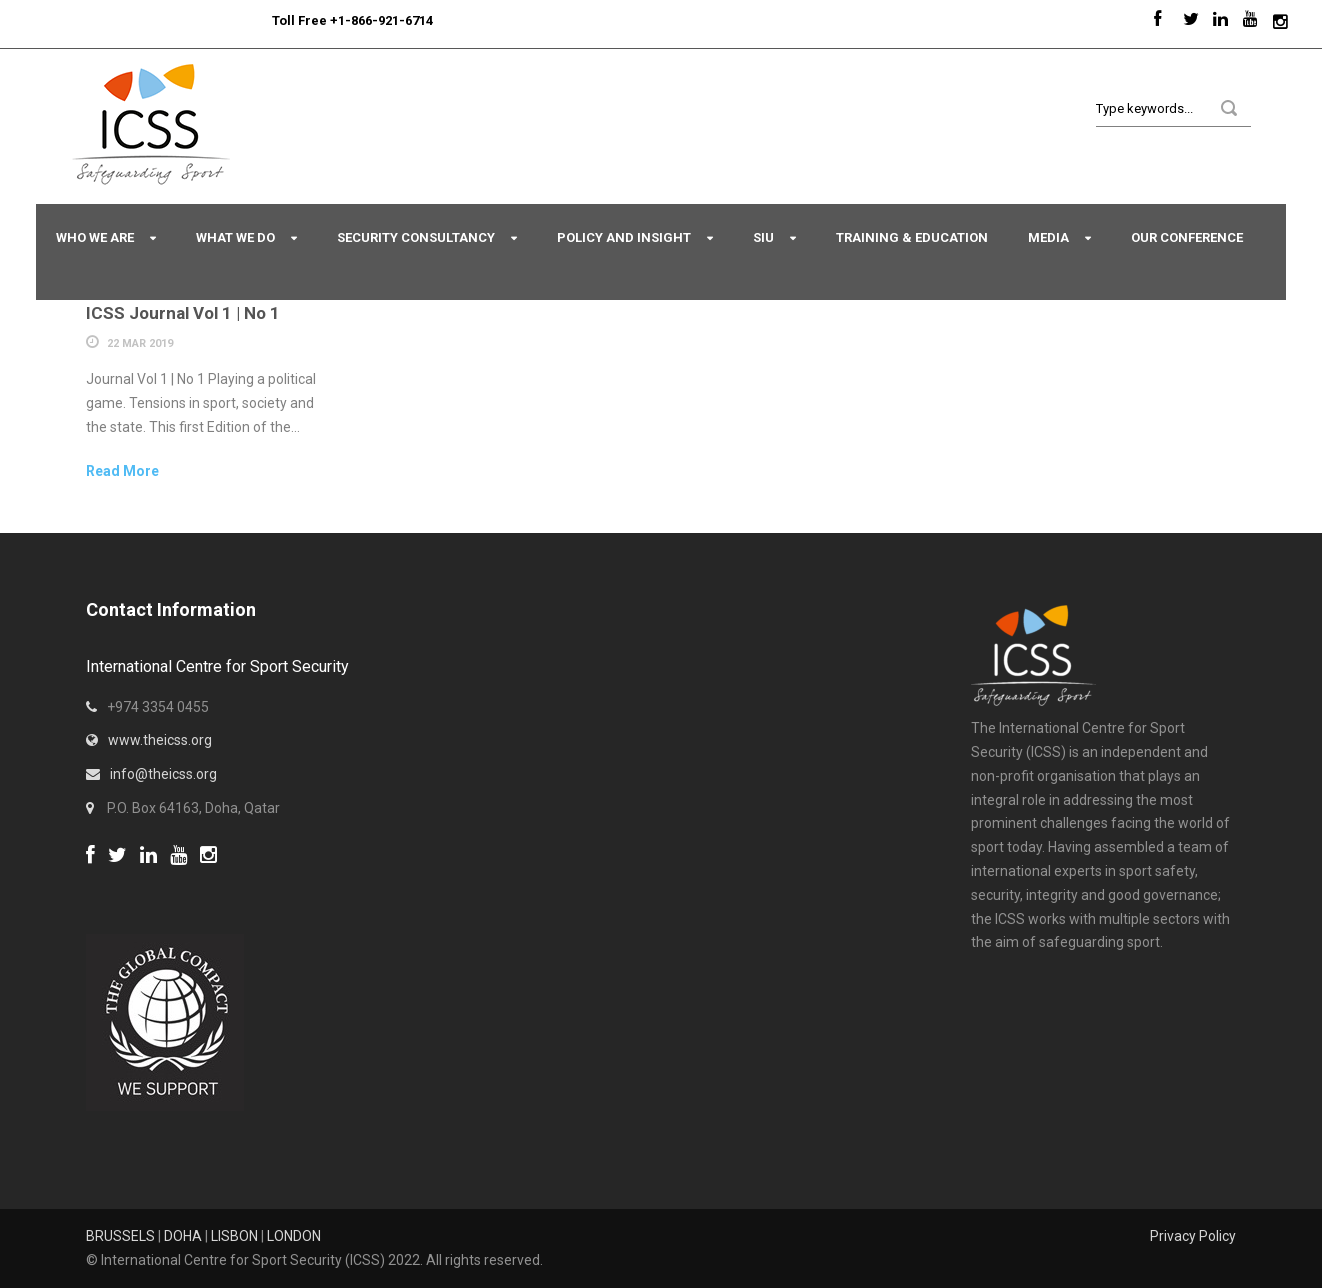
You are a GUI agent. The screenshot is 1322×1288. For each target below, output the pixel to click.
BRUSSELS (120, 1236)
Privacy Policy (1193, 1236)
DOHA (183, 1236)
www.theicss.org (160, 740)
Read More (122, 471)
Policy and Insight (624, 237)
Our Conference (1187, 237)
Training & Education (912, 237)
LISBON (234, 1236)
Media (1048, 237)
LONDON (294, 1236)
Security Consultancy (416, 237)
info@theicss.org (163, 774)
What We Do (235, 237)
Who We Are (95, 237)
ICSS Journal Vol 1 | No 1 (183, 313)
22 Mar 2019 (140, 343)
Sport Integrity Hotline (264, 20)
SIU (763, 237)
